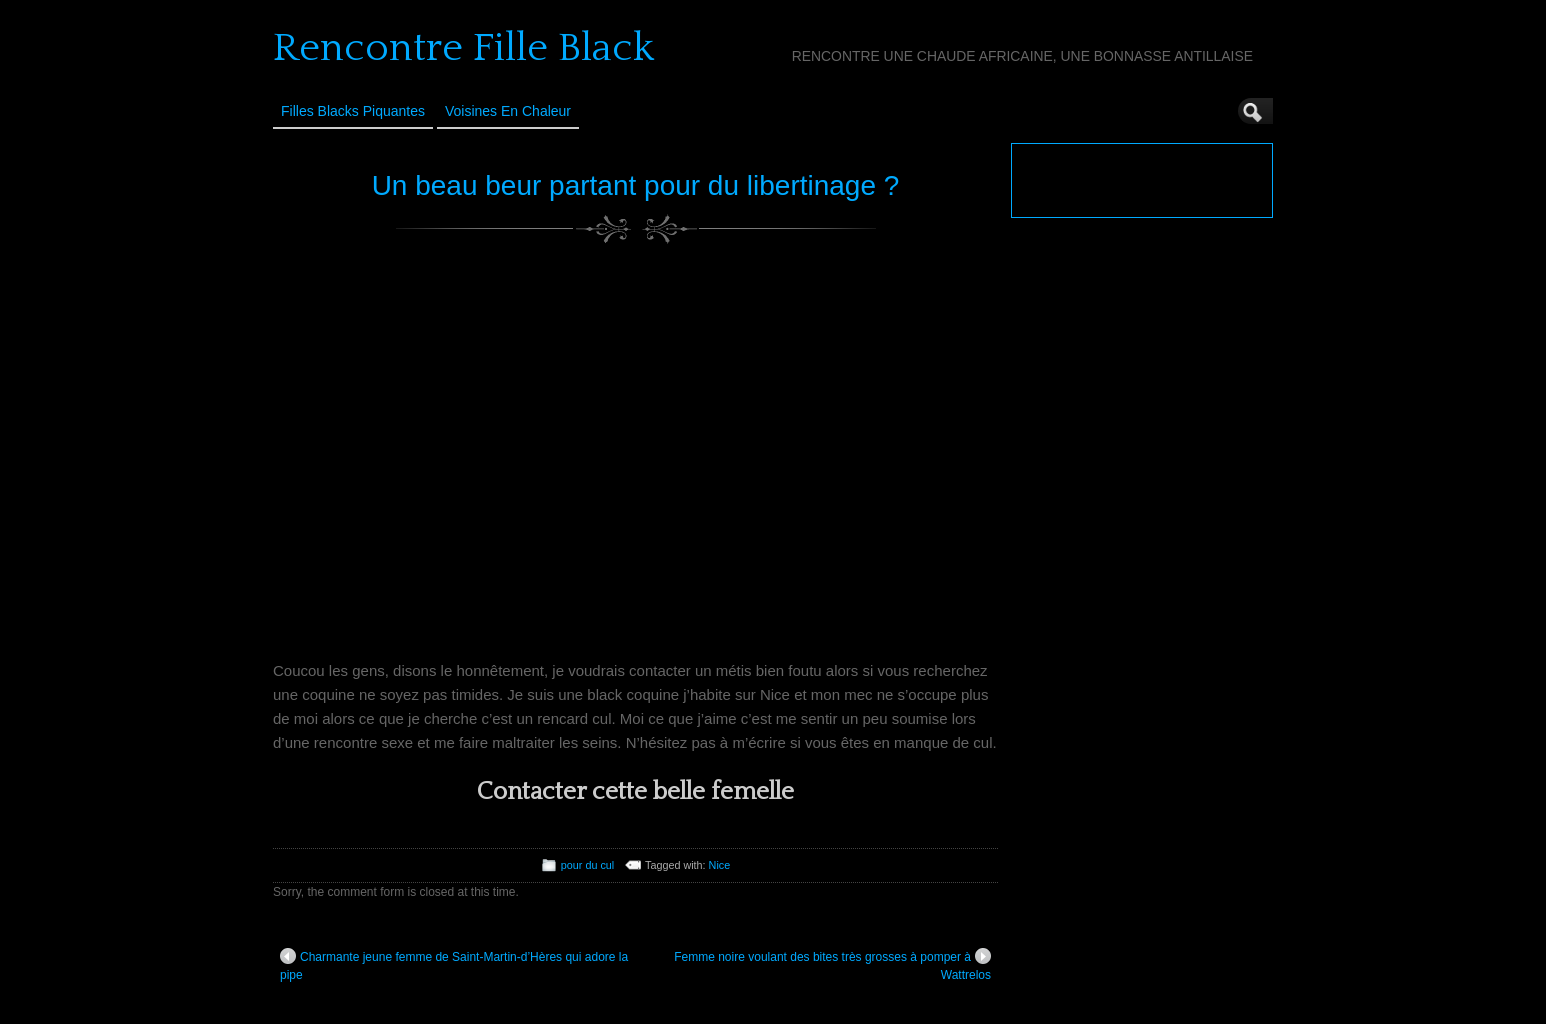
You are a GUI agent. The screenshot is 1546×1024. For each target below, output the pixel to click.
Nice (720, 865)
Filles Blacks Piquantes (353, 111)
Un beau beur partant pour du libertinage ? (636, 185)
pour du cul (587, 865)
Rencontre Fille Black (463, 48)
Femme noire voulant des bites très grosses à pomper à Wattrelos (832, 965)
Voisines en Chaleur (508, 111)
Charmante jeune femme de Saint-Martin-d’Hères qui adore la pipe (454, 965)
